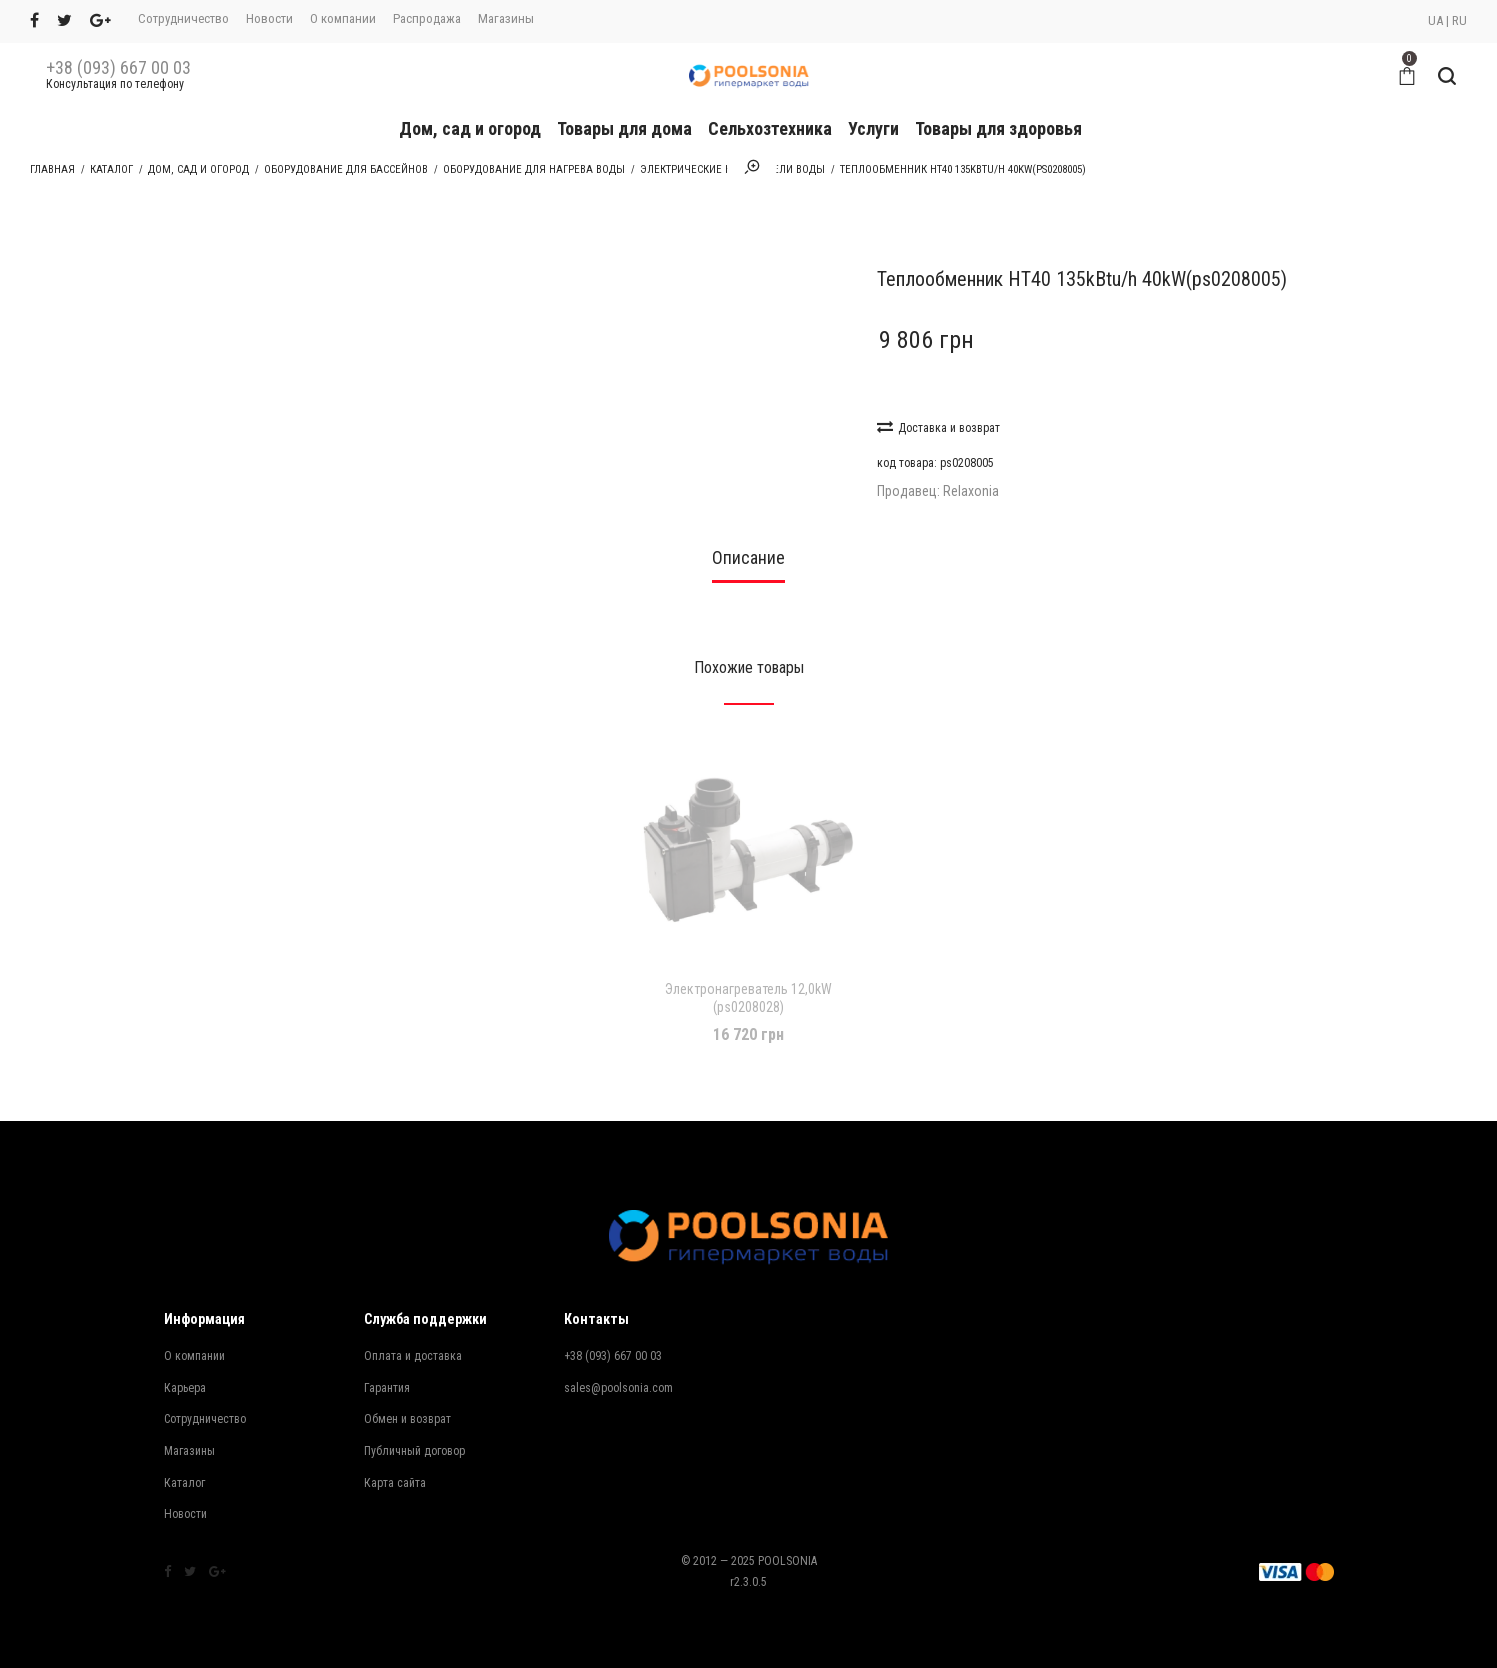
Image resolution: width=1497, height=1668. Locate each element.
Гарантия (387, 1388)
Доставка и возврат (938, 426)
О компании (343, 18)
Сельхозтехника (770, 128)
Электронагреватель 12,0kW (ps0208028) (748, 998)
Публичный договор (414, 1451)
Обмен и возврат (407, 1419)
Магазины (506, 18)
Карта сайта (395, 1483)
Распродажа (427, 18)
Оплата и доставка (413, 1356)
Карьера (185, 1388)
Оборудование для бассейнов (346, 169)
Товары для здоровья (998, 128)
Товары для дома (624, 128)
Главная (52, 169)
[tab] (748, 564)
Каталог (111, 169)
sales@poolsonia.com (618, 1388)
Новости (269, 18)
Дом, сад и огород (470, 128)
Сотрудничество (183, 18)
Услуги (873, 128)
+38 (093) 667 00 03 (118, 68)
